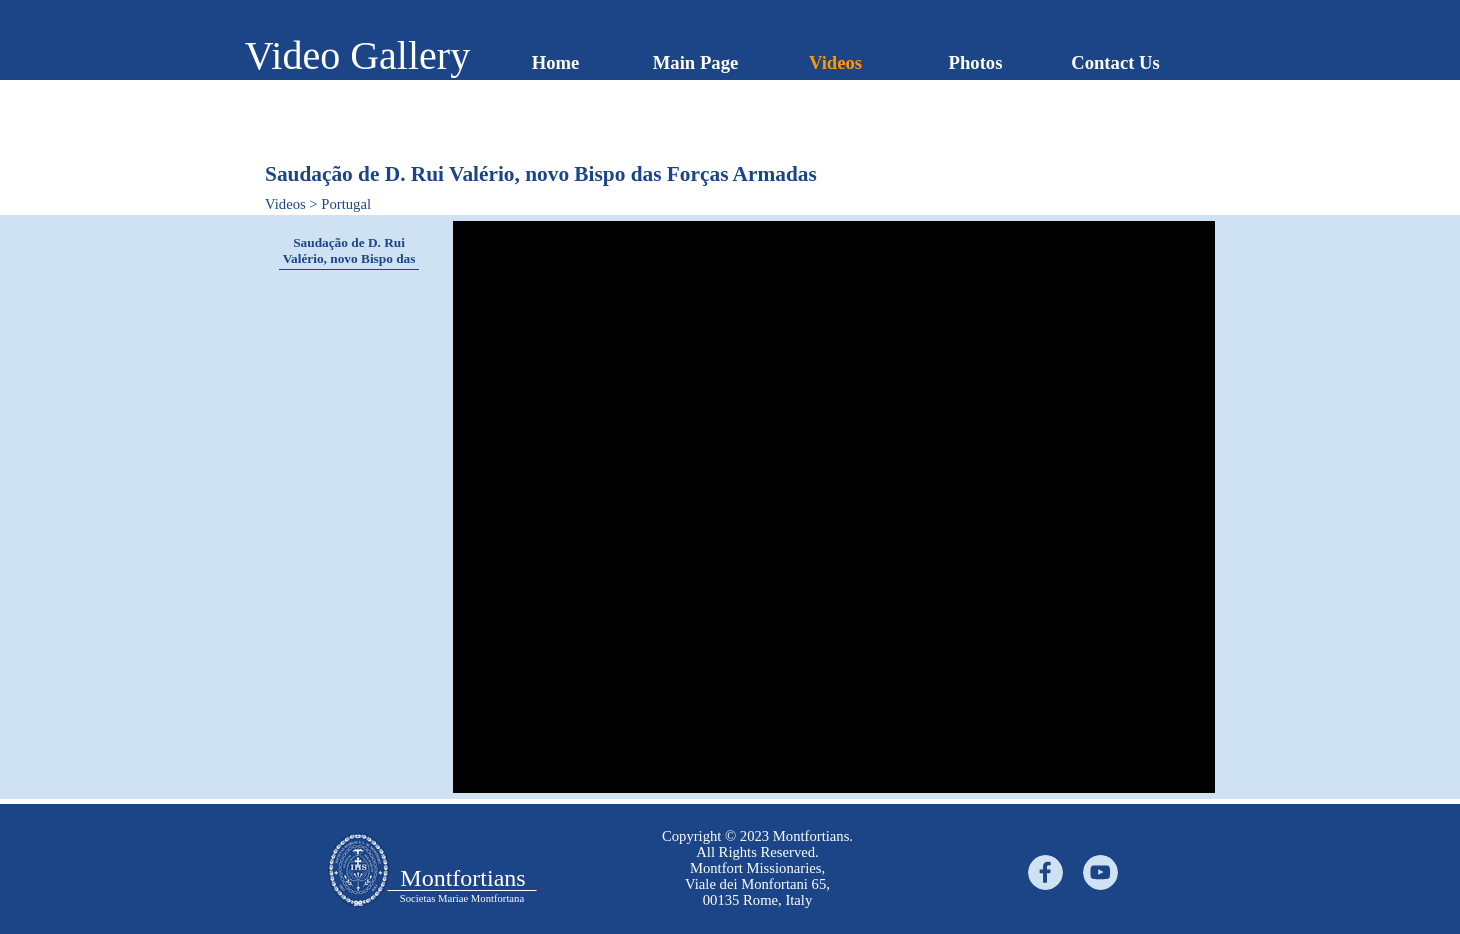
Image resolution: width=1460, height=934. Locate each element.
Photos (976, 62)
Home (556, 62)
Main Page (696, 62)
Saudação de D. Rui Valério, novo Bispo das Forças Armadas (349, 258)
